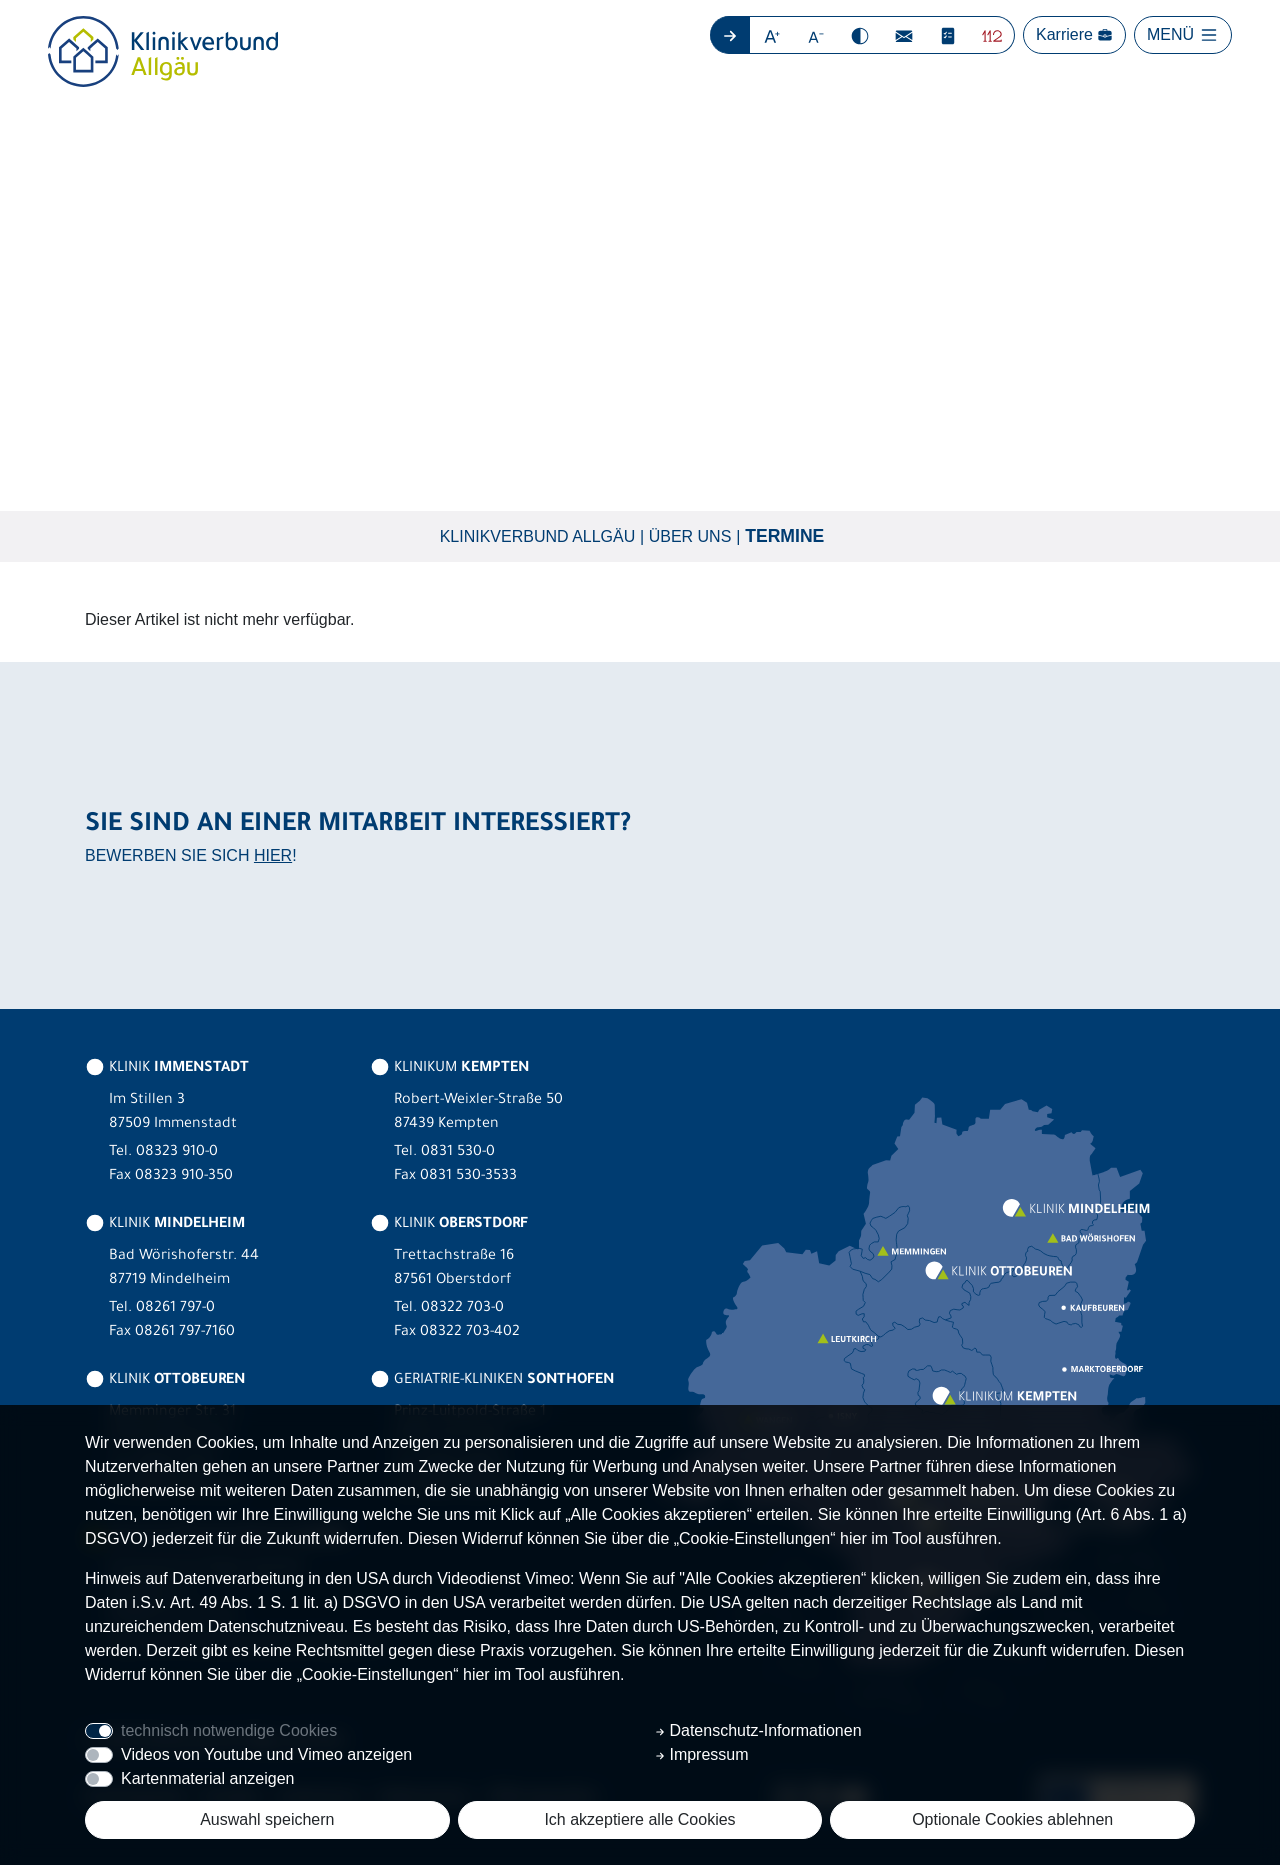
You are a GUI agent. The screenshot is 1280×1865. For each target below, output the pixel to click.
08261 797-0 (175, 1309)
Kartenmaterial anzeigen (207, 1778)
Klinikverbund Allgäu (538, 536)
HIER (273, 856)
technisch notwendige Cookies (229, 1730)
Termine (784, 537)
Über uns (690, 536)
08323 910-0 (177, 1153)
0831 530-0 (458, 1153)
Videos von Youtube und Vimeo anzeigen (266, 1754)
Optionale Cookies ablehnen (1012, 1819)
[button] (772, 35)
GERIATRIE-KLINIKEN (492, 1381)
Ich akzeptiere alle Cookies (639, 1819)
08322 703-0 (462, 1309)
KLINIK (167, 1069)
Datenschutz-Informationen (758, 1730)
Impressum (702, 1754)
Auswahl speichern (267, 1819)
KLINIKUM (449, 1069)
